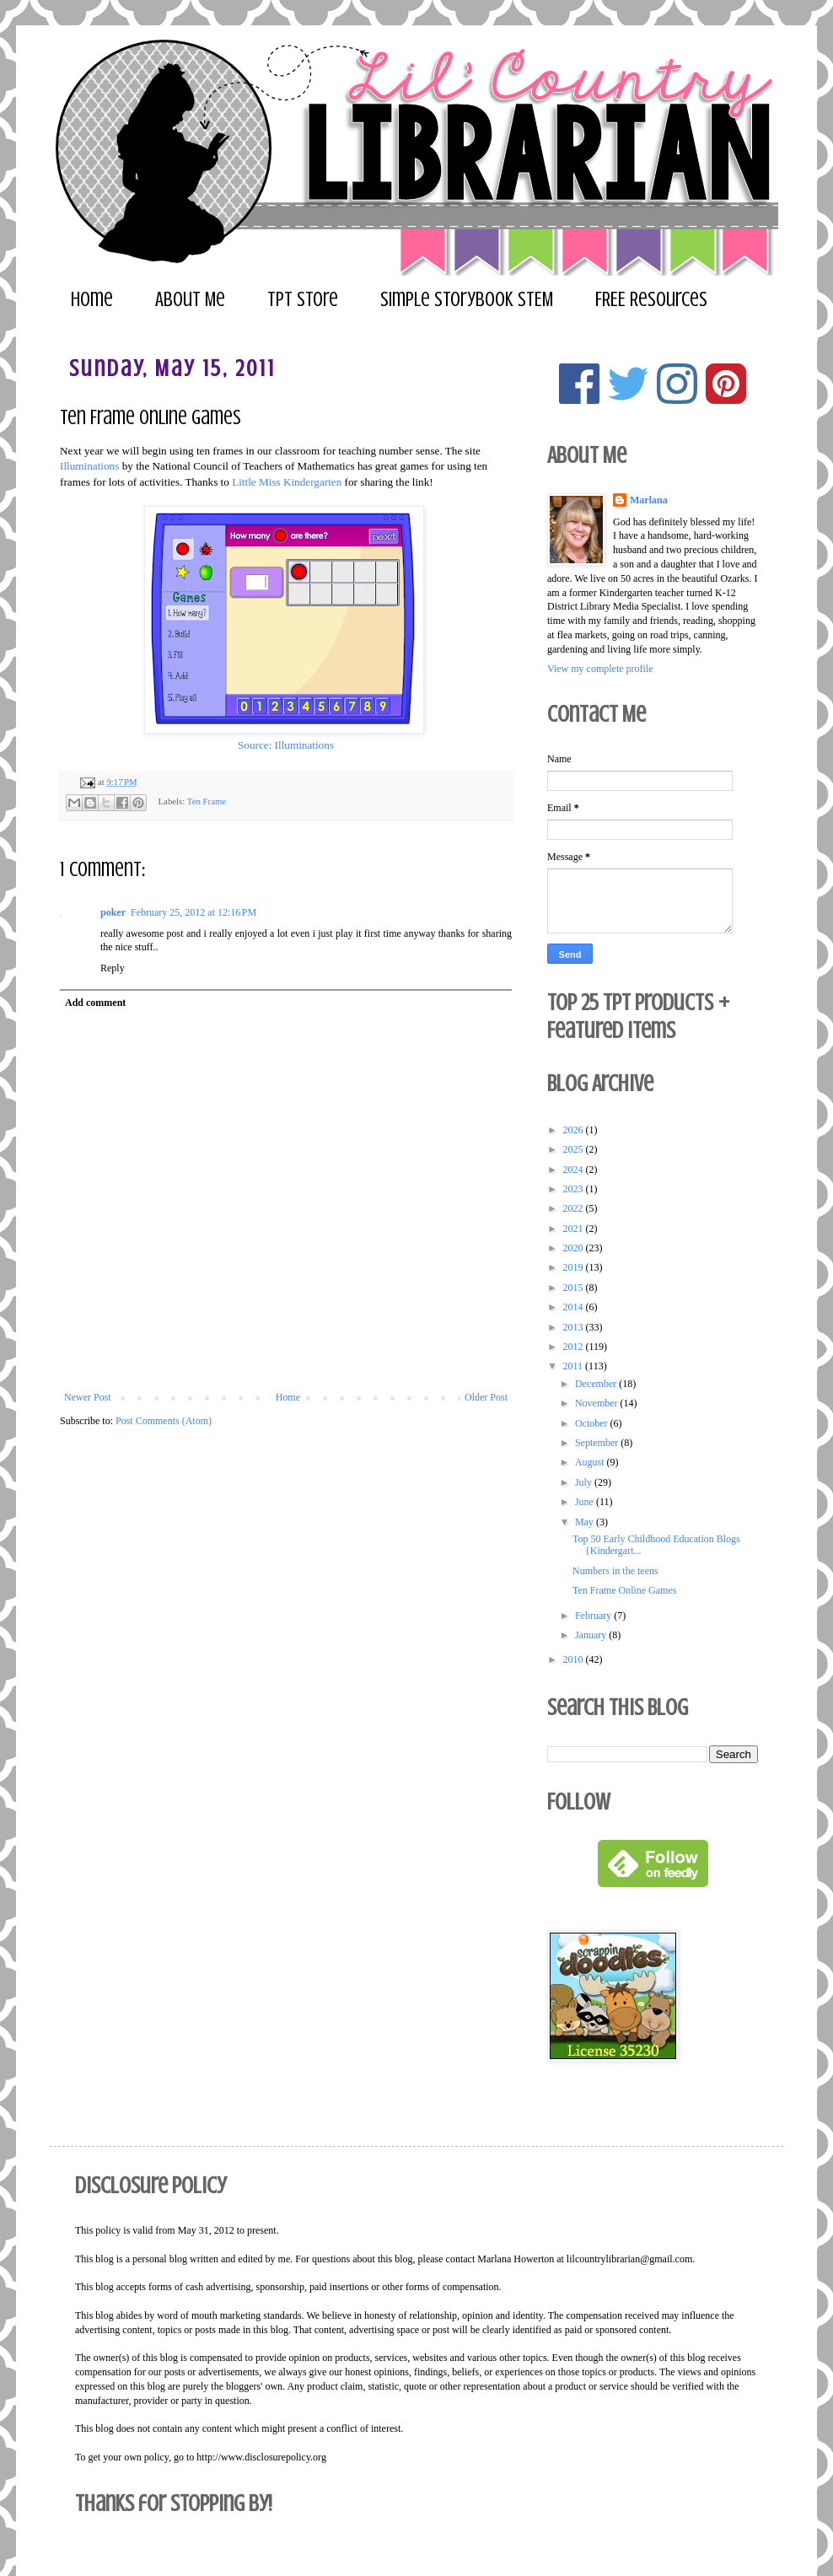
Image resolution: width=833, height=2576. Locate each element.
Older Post (486, 1397)
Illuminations (89, 466)
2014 (574, 1307)
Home (92, 299)
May (585, 1522)
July (584, 1482)
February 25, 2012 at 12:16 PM (193, 912)
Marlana (649, 500)
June (585, 1502)
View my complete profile (600, 669)
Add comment (95, 1002)
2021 (574, 1228)
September (598, 1443)
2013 (574, 1327)
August (591, 1462)
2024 (574, 1169)
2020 (574, 1248)
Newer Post (87, 1397)
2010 (574, 1659)
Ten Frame (206, 801)
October (592, 1423)
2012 (574, 1347)
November (598, 1403)
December (597, 1384)
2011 (574, 1366)
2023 (574, 1189)
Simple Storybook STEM (466, 299)
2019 (574, 1267)
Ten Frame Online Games (624, 1590)
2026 (574, 1130)
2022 (574, 1208)
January (592, 1635)
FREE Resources (651, 299)
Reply (112, 968)
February (594, 1615)
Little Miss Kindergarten (286, 482)
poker (113, 912)
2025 (574, 1149)
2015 (574, 1287)
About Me (190, 299)
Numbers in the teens (615, 1571)
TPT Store (302, 299)
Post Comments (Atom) (164, 1421)
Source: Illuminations (286, 745)
